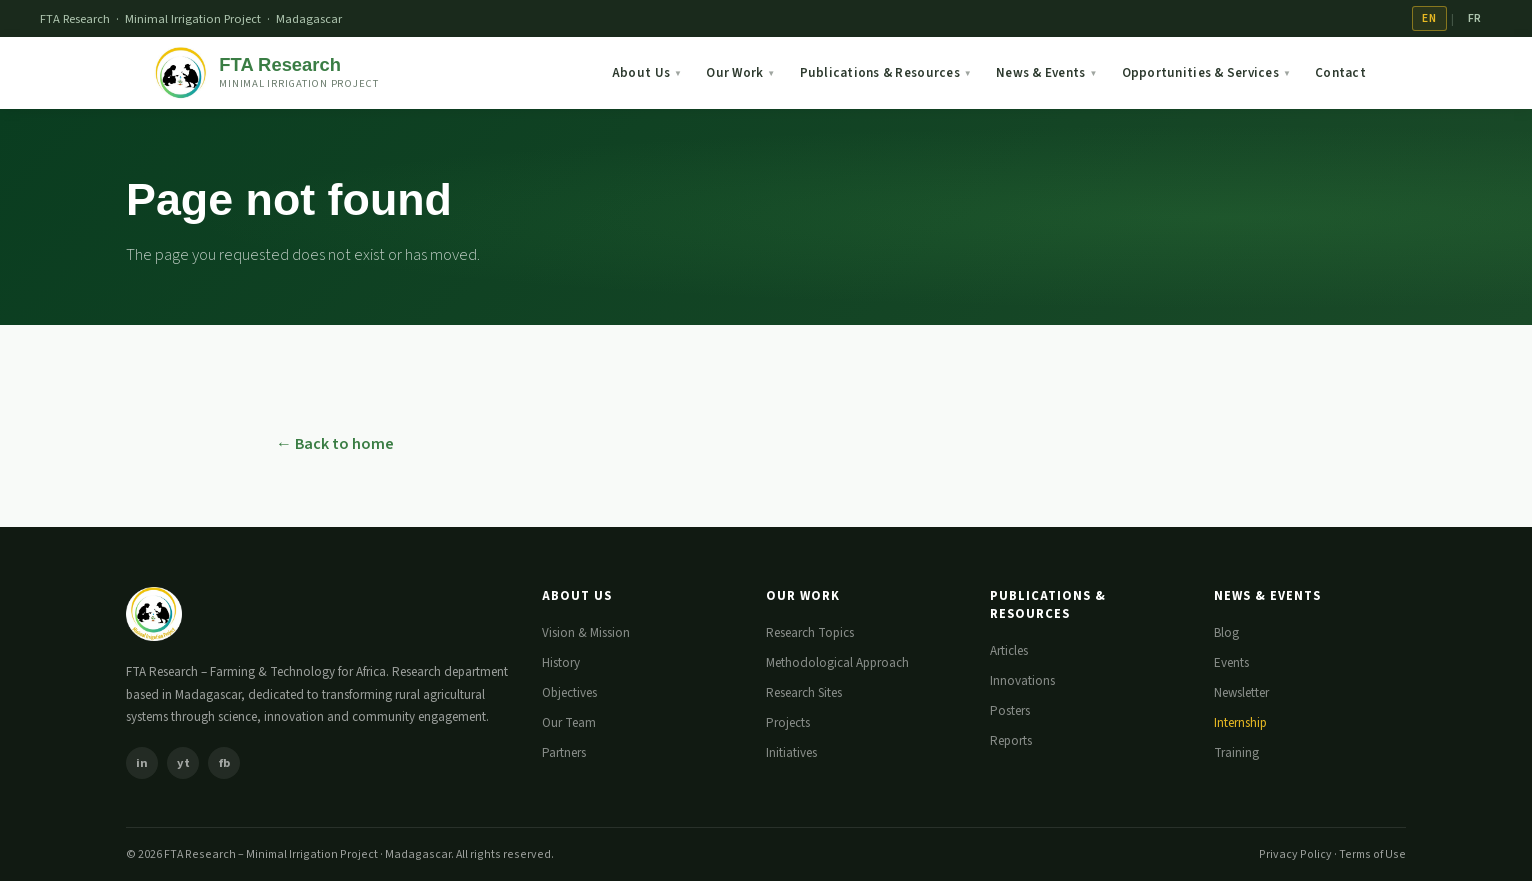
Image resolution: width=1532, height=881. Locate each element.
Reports (1011, 741)
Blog (1226, 633)
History (561, 663)
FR (1475, 18)
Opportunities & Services (1207, 73)
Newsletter (1241, 693)
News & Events (1047, 73)
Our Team (569, 723)
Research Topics (810, 633)
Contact (1340, 73)
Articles (1009, 651)
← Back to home (335, 444)
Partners (564, 753)
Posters (1010, 711)
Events (1231, 663)
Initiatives (791, 753)
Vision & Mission (586, 633)
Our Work (740, 73)
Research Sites (804, 693)
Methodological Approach (837, 663)
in (142, 763)
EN (1429, 18)
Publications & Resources (886, 73)
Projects (788, 723)
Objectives (569, 693)
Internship (1240, 723)
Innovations (1022, 681)
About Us (647, 73)
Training (1236, 753)
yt (183, 763)
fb (224, 763)
